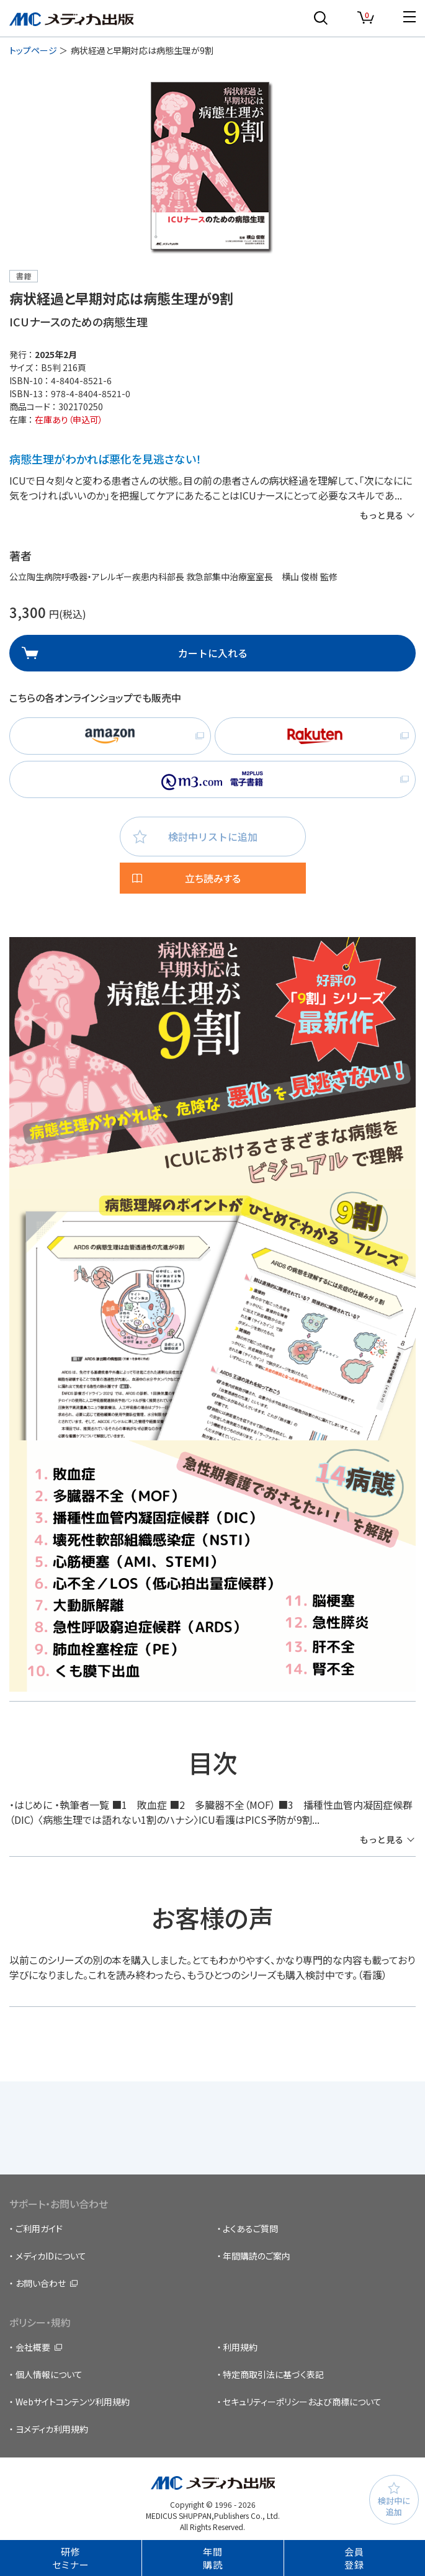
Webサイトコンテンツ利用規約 (73, 2401)
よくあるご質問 (250, 2228)
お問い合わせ (41, 2283)
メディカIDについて (51, 2256)
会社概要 (33, 2347)
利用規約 (240, 2347)
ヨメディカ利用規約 (52, 2429)
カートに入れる (213, 652)
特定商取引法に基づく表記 (273, 2374)
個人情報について (49, 2374)
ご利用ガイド (39, 2228)
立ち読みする (213, 878)
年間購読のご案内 (256, 2256)
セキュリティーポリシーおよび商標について (302, 2401)
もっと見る (381, 515)
